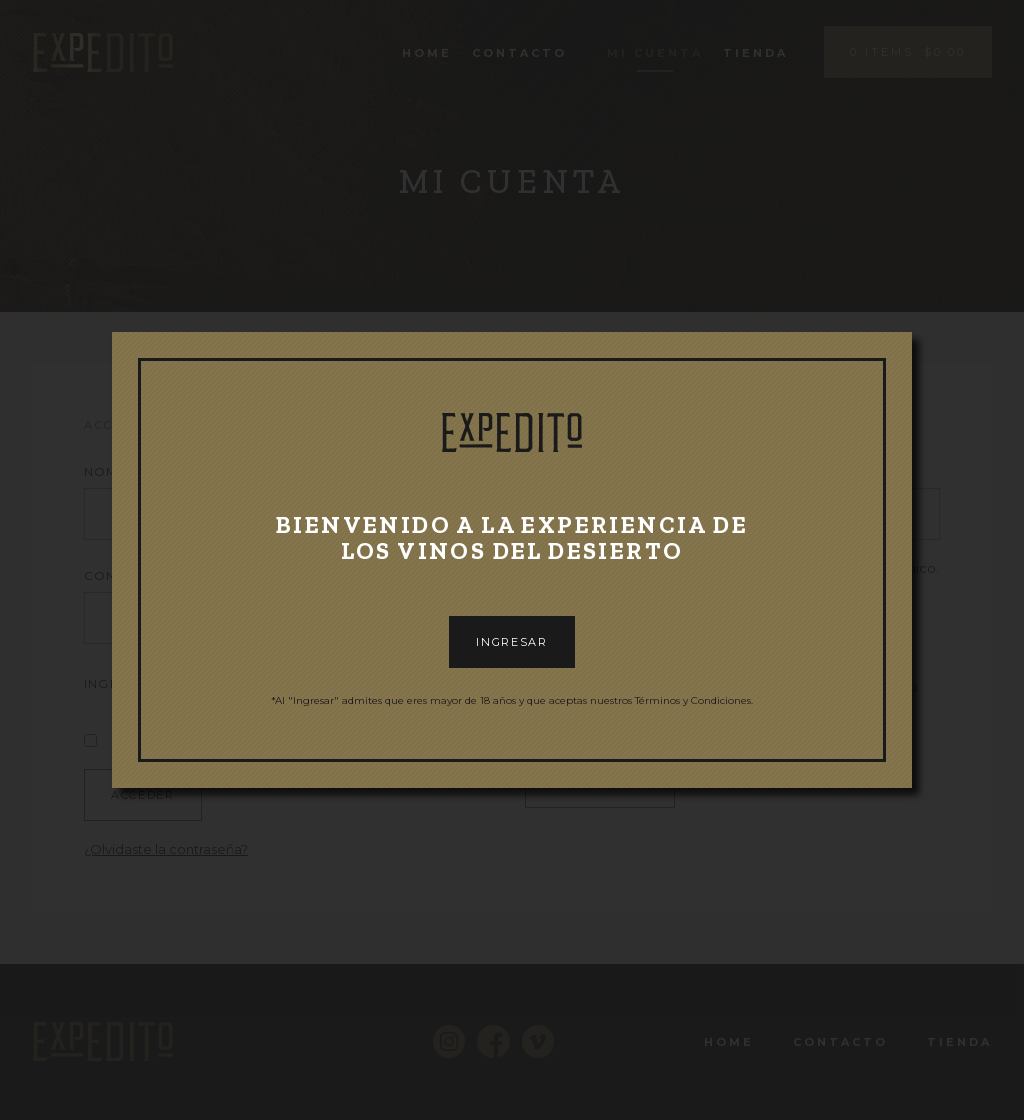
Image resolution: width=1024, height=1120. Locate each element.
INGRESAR (511, 642)
